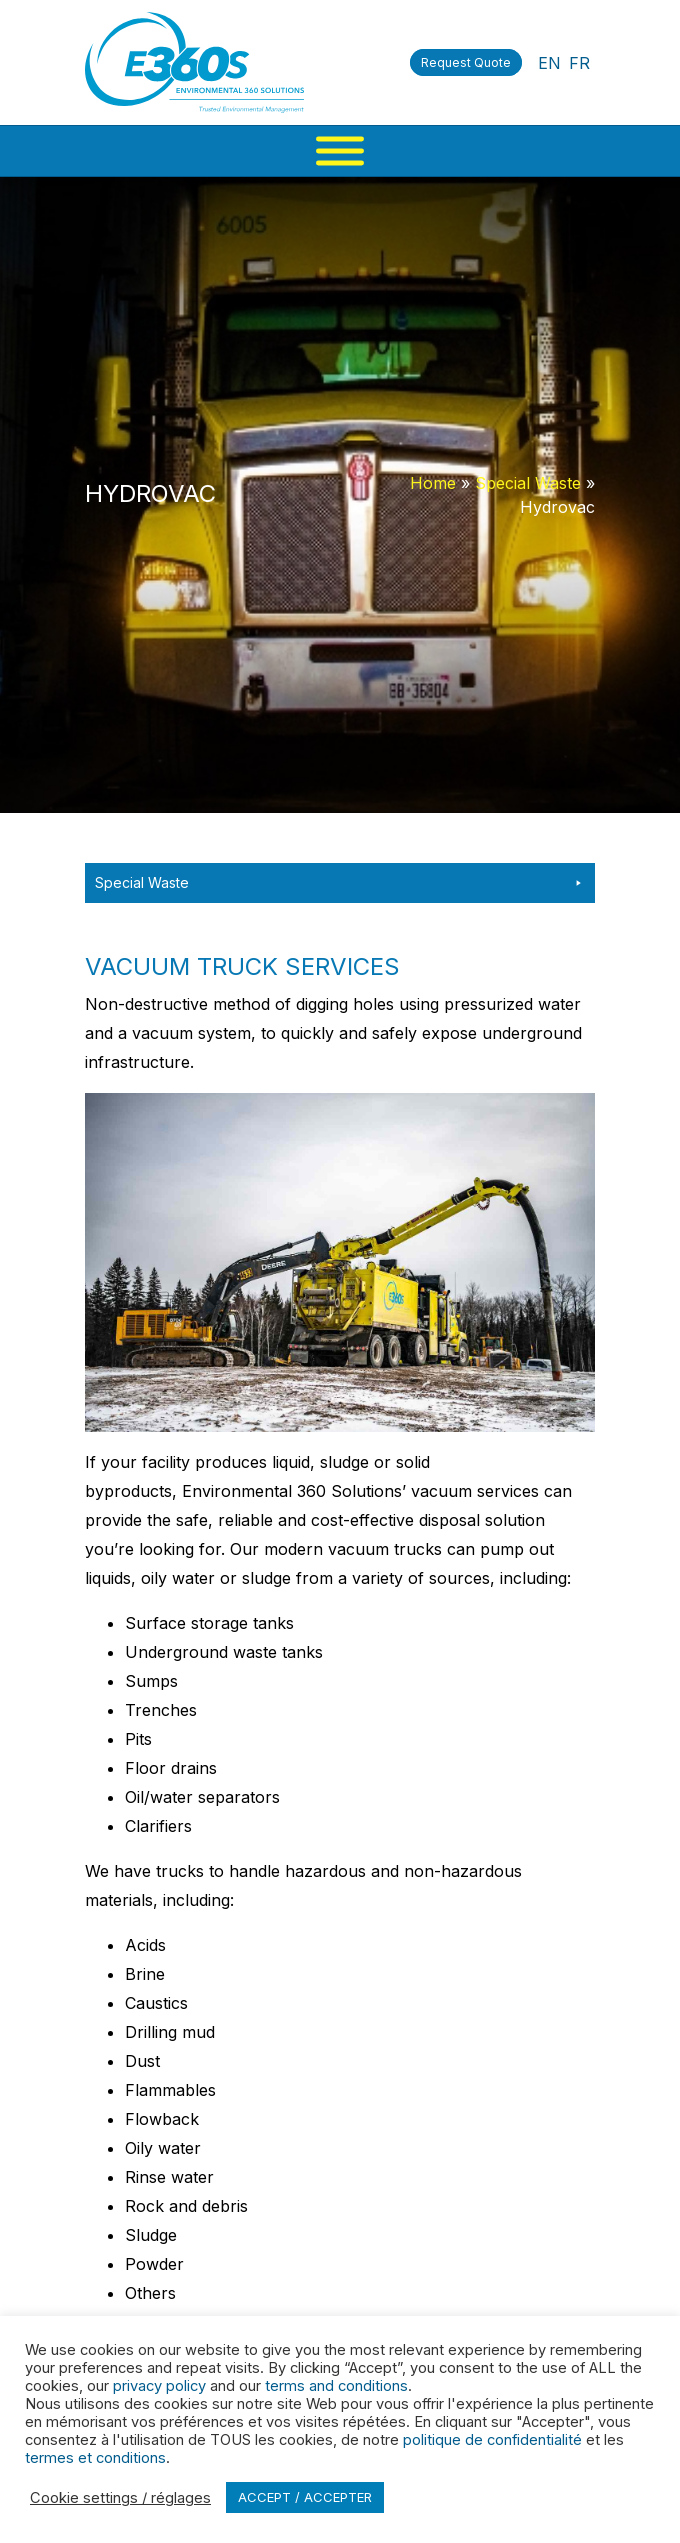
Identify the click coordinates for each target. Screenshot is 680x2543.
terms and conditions (336, 2386)
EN (549, 63)
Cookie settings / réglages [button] (120, 2498)
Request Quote (466, 62)
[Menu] (340, 151)
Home (433, 483)
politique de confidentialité (492, 2440)
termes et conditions (95, 2458)
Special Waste (528, 483)
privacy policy (159, 2386)
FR (579, 63)
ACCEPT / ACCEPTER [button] (305, 2497)
